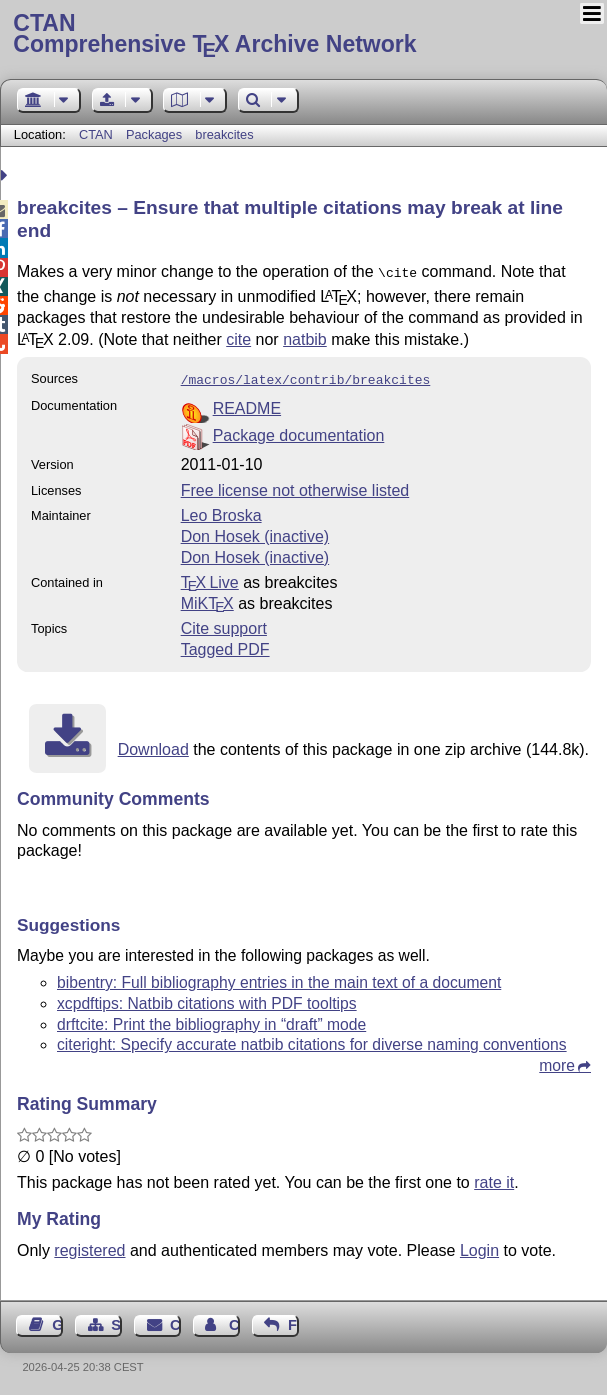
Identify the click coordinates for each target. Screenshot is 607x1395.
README (247, 404)
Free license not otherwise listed (295, 486)
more (557, 1061)
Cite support (224, 624)
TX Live (210, 578)
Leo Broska (221, 511)
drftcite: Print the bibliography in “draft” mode (211, 1020)
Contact (175, 1321)
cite (238, 337)
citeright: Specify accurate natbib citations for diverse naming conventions (312, 1040)
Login (479, 1246)
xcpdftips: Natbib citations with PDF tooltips (207, 999)
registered (89, 1246)
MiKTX (207, 599)
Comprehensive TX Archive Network (303, 35)
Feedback (293, 1321)
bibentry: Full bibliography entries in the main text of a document (279, 978)
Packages (156, 134)
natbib (305, 337)
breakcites (224, 134)
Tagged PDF (225, 645)
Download (153, 745)
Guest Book (57, 1321)
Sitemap (116, 1321)
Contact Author (234, 1321)
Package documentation (299, 431)
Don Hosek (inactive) (255, 532)
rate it (494, 1178)
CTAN (96, 134)
